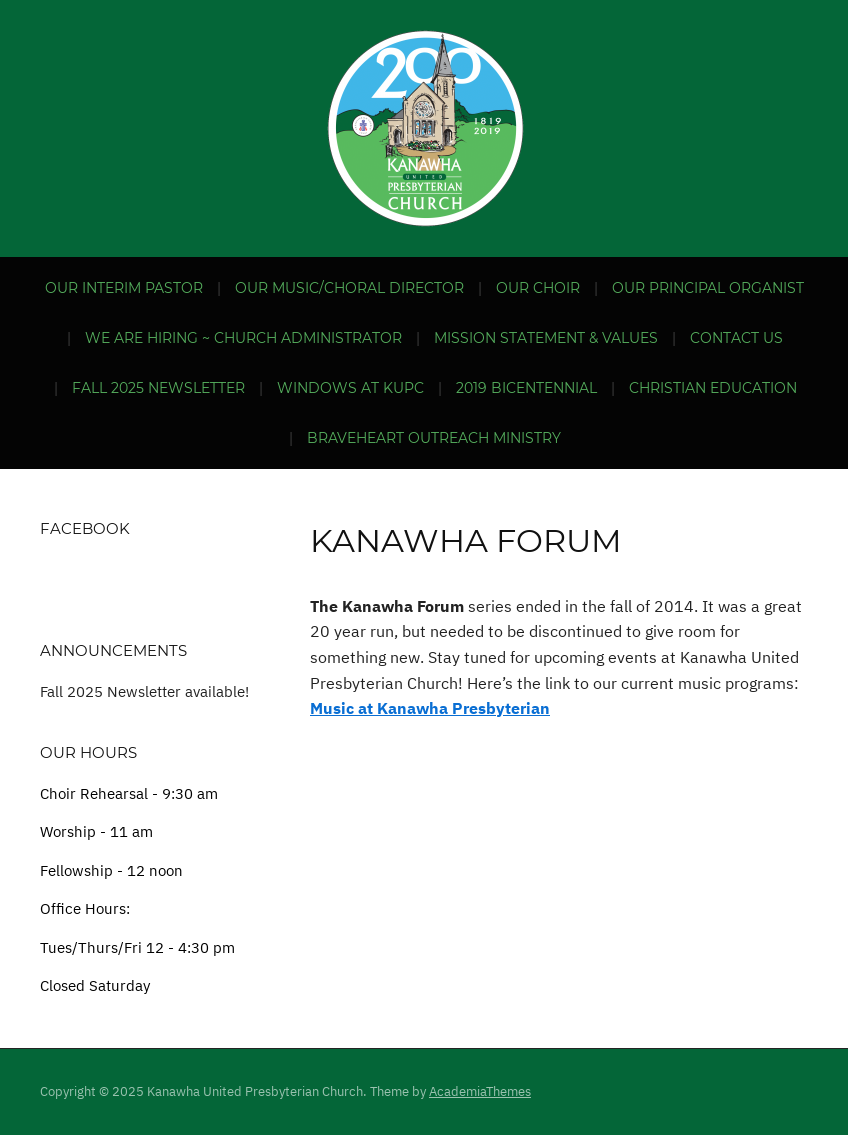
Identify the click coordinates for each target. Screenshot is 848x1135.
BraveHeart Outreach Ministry (434, 438)
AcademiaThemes (480, 1091)
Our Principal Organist (708, 288)
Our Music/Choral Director (349, 288)
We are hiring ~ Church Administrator (243, 338)
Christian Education (713, 388)
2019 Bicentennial (526, 388)
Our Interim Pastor (124, 288)
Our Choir (538, 288)
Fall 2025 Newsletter (158, 388)
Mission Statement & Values (546, 338)
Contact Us (736, 338)
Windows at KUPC (350, 388)
